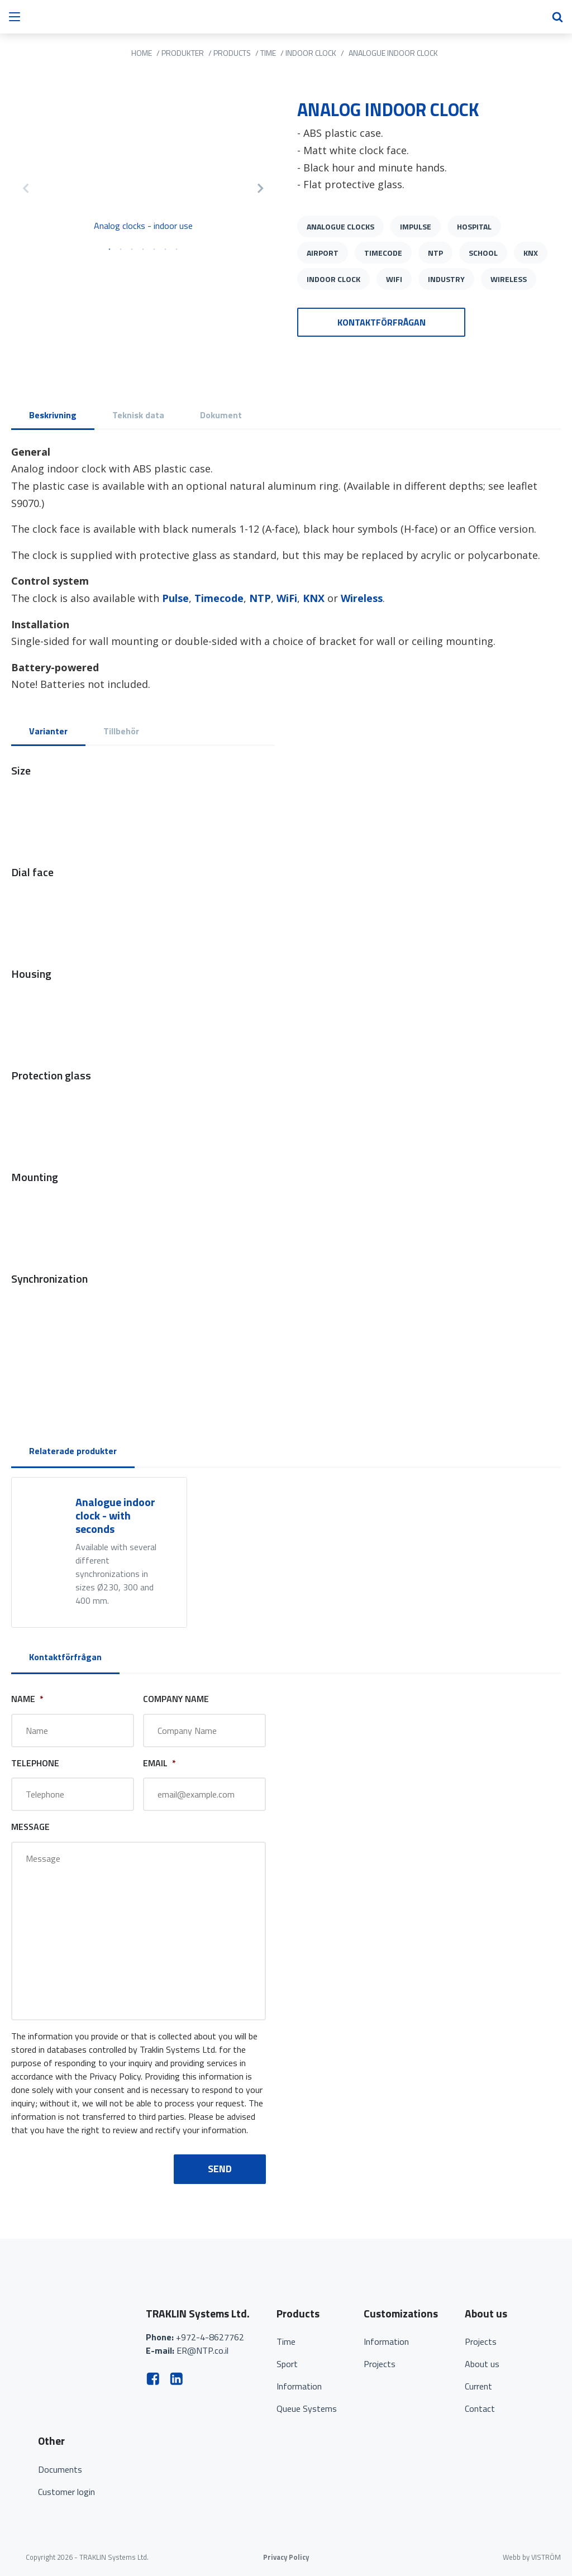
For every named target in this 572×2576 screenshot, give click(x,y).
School (483, 253)
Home (141, 53)
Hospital (474, 226)
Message (30, 1827)
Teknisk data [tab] (138, 415)
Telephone (35, 1763)
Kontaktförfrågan (381, 322)
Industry (446, 279)
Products (232, 53)
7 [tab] (176, 249)
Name (27, 1699)
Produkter (182, 53)
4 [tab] (143, 249)
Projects (379, 2364)
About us (482, 2364)
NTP (435, 253)
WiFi (394, 279)
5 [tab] (154, 249)
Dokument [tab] (221, 415)
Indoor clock (333, 279)
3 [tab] (131, 249)
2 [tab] (120, 249)
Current (478, 2386)
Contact (480, 2408)
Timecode (383, 253)
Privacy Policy (286, 2557)
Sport (287, 2364)
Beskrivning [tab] (53, 415)
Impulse (415, 226)
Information (299, 2386)
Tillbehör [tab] (121, 731)
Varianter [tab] (48, 731)
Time (286, 2341)
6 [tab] (165, 249)
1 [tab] (109, 249)
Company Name (176, 1699)
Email (159, 1763)
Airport (323, 253)
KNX (530, 253)
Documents (60, 2469)
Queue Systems (307, 2408)
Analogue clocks (340, 226)
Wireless (508, 279)
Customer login (66, 2491)
